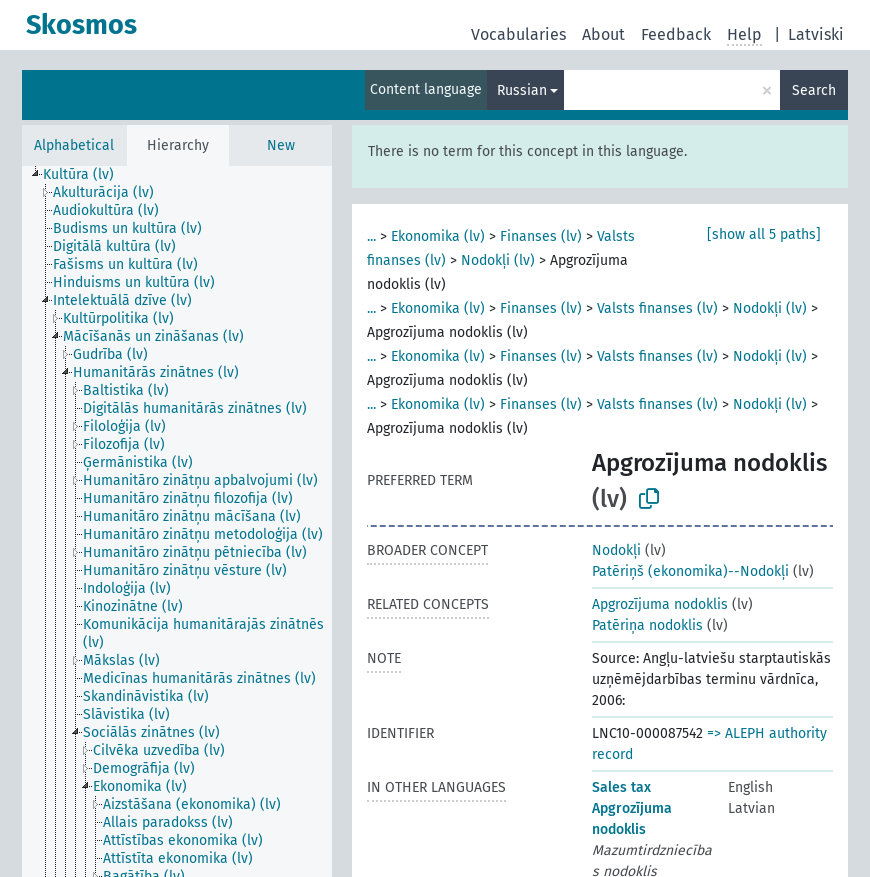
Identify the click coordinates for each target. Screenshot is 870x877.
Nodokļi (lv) (498, 260)
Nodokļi (616, 550)
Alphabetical (74, 145)
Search (814, 90)
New (281, 145)
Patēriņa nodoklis (647, 625)
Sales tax (621, 787)
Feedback (676, 34)
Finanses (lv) (541, 236)
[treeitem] (87, 175)
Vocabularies (518, 34)
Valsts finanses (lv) (657, 308)
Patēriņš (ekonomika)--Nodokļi (690, 571)
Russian (522, 90)
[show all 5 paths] (764, 234)
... (371, 236)
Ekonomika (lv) (438, 236)
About (603, 34)
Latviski (816, 34)
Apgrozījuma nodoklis (660, 604)
